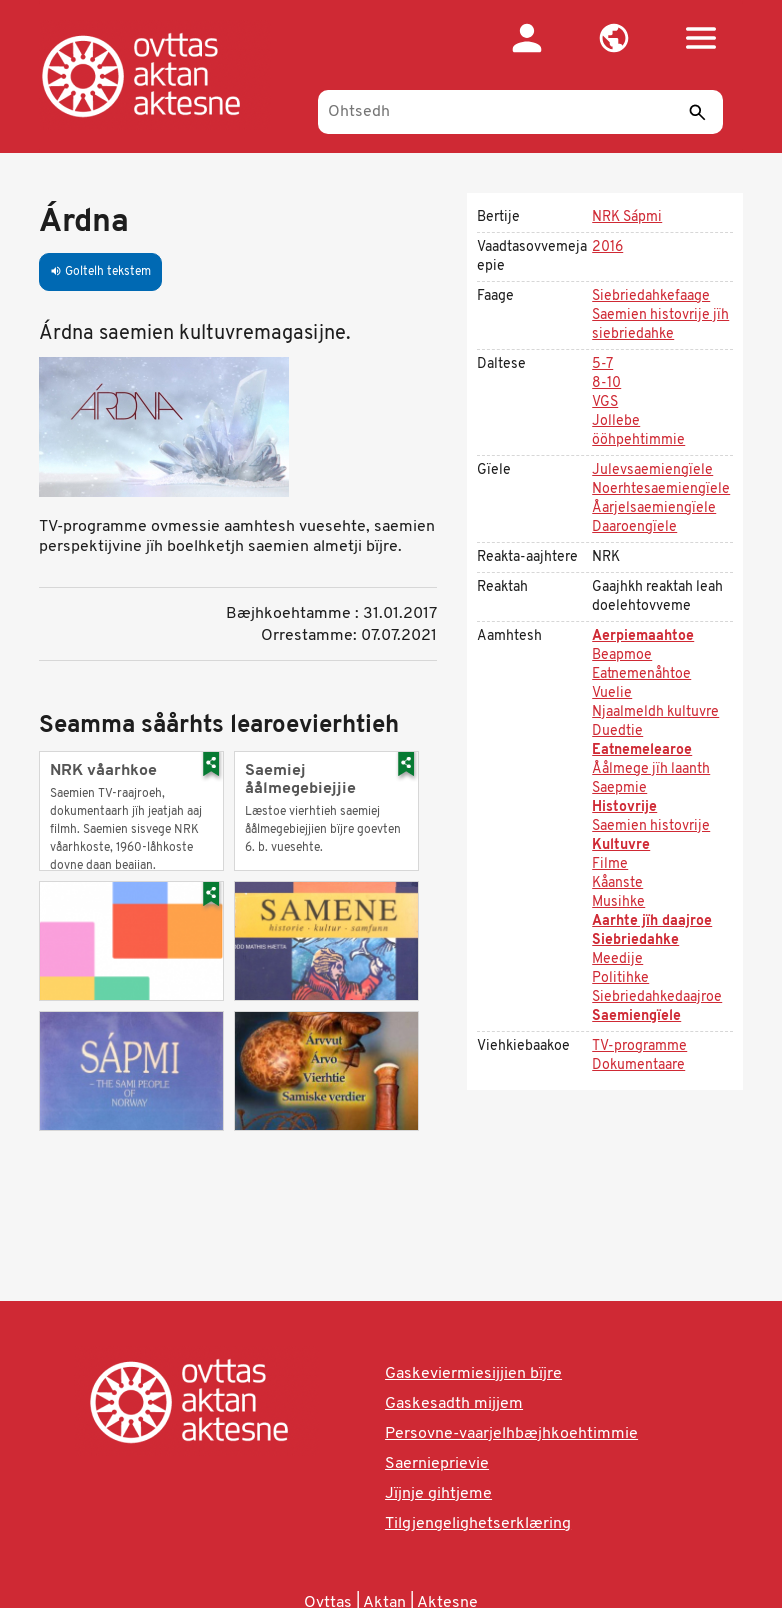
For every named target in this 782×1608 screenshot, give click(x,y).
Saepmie (619, 788)
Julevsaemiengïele (652, 470)
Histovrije (624, 807)
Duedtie (617, 731)
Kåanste (617, 883)
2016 (607, 247)
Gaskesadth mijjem (454, 1404)
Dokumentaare (638, 1065)
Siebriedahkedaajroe (657, 997)
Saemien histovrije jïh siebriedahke (660, 325)
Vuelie (612, 693)
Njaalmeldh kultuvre (655, 712)
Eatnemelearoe (642, 750)
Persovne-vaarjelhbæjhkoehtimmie (511, 1434)
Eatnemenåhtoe (641, 674)
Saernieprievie (437, 1464)
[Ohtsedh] (520, 112)
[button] (614, 38)
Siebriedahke (635, 940)
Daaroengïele (634, 527)
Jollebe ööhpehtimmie (638, 431)
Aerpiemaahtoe (643, 636)
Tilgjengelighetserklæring (478, 1524)
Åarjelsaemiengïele (654, 508)
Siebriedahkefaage (651, 296)
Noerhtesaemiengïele (661, 489)
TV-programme (639, 1046)
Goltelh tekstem (100, 272)
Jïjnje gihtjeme (438, 1494)
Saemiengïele (636, 1016)
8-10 (606, 383)
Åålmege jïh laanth (651, 769)
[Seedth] (698, 112)
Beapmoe (622, 655)
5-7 (602, 364)
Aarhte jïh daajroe (652, 921)
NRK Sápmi (627, 217)
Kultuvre (621, 845)
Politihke (620, 978)
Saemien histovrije (651, 826)
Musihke (618, 902)
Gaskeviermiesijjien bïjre (473, 1374)
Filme (610, 864)
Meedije (617, 959)
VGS (605, 402)
